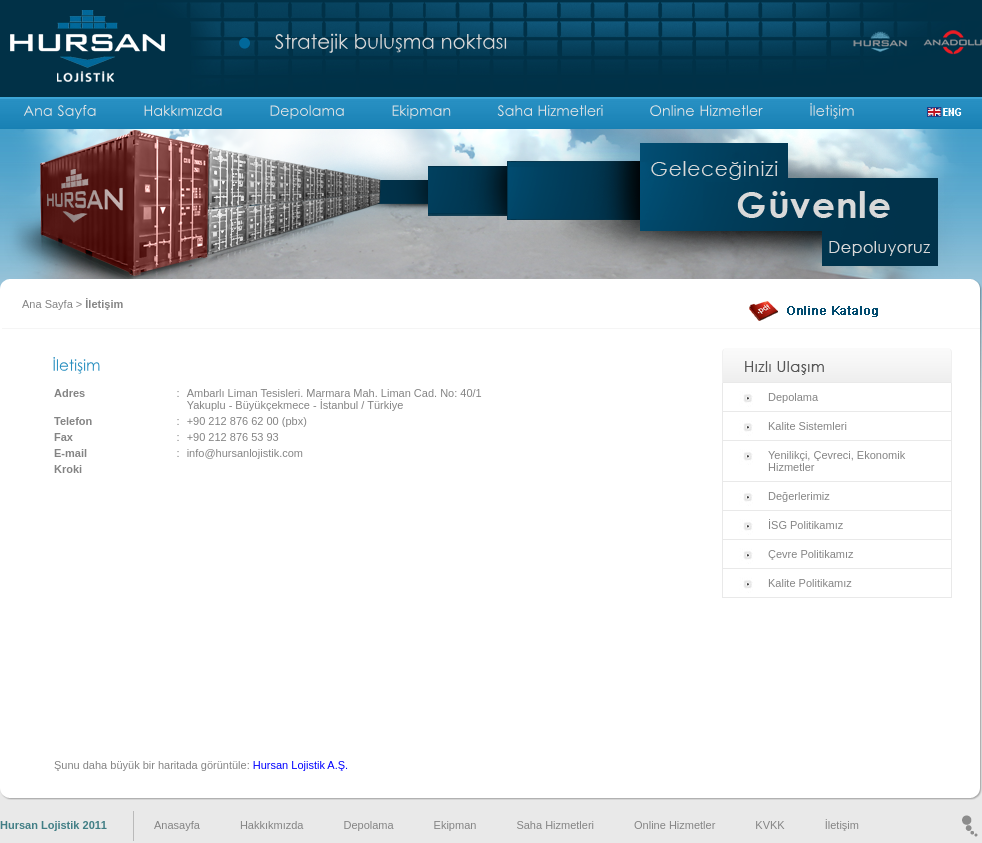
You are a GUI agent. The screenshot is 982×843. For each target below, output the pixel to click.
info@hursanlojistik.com (245, 453)
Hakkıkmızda (272, 825)
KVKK (769, 825)
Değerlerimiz (799, 496)
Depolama (793, 397)
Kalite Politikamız (810, 583)
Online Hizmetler (674, 825)
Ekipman (455, 825)
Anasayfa (177, 825)
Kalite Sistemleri (807, 426)
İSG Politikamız (805, 525)
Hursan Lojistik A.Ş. (300, 765)
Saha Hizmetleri (555, 825)
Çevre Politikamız (811, 554)
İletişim (104, 304)
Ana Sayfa (47, 304)
